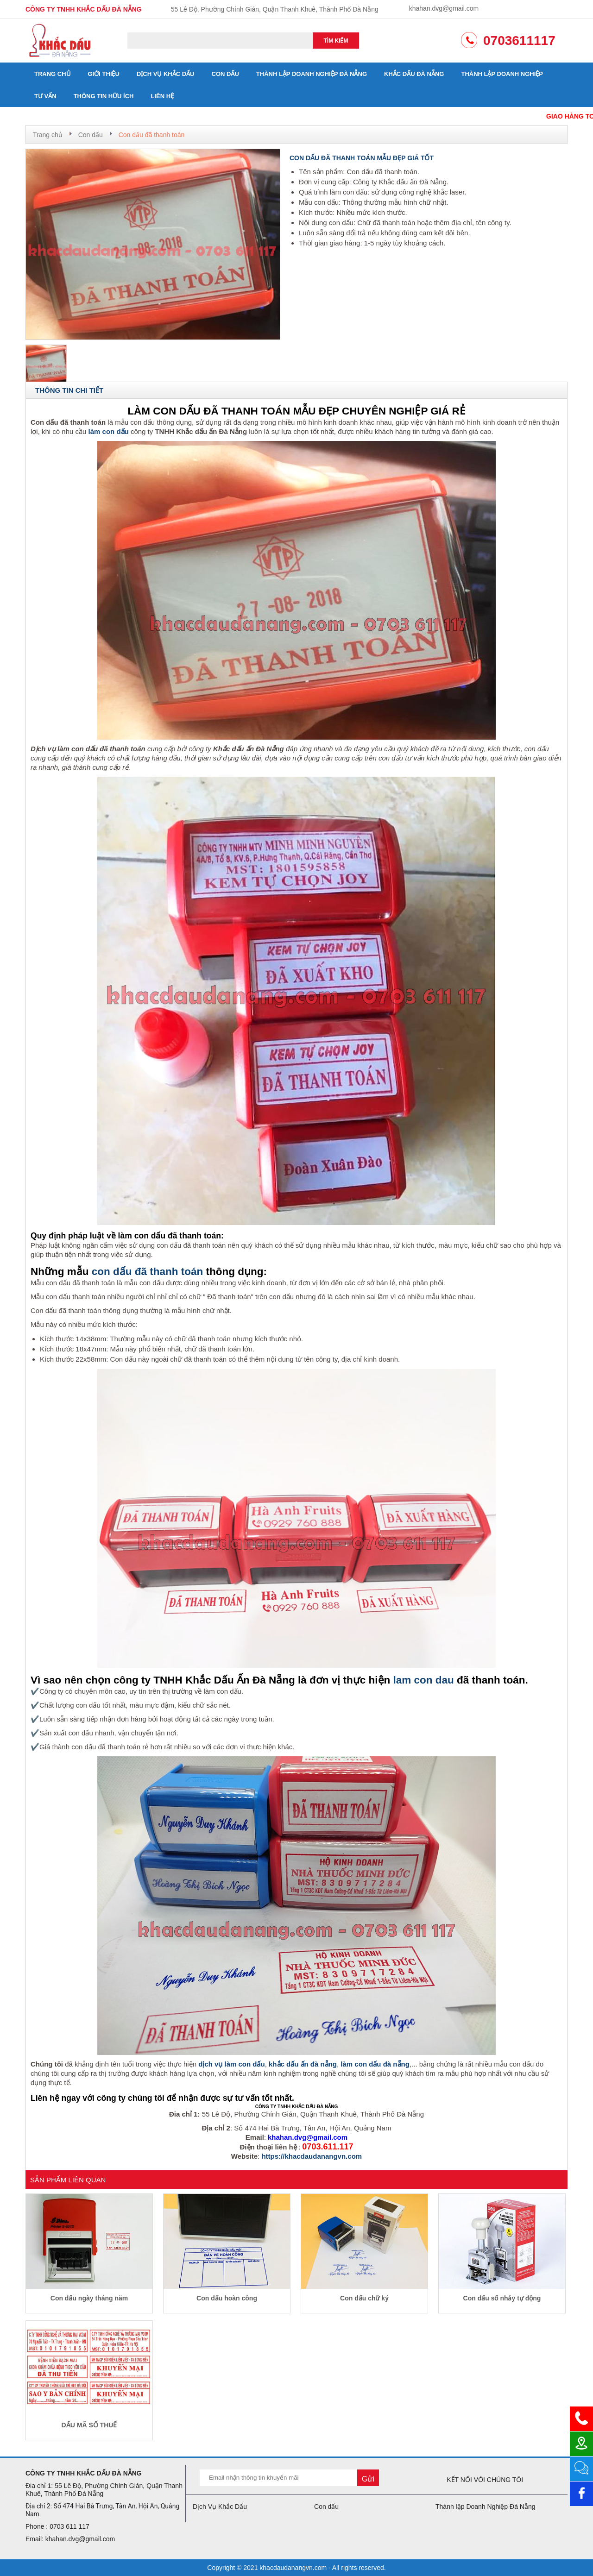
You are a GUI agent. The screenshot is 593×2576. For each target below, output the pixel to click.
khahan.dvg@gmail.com (444, 8)
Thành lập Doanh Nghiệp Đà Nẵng (311, 73)
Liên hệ (162, 96)
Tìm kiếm (336, 41)
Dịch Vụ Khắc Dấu (166, 73)
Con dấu (225, 73)
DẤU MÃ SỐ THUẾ (89, 2425)
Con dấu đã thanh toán (152, 134)
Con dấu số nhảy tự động (502, 2298)
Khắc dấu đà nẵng (414, 73)
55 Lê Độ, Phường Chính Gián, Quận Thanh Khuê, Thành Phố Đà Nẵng (275, 9)
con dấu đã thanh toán (147, 1271)
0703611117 (519, 40)
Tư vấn (45, 96)
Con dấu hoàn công (226, 2298)
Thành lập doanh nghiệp (502, 73)
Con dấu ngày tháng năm (89, 2298)
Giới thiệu (104, 73)
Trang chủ (52, 73)
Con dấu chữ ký (364, 2298)
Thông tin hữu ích (104, 96)
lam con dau (423, 1680)
